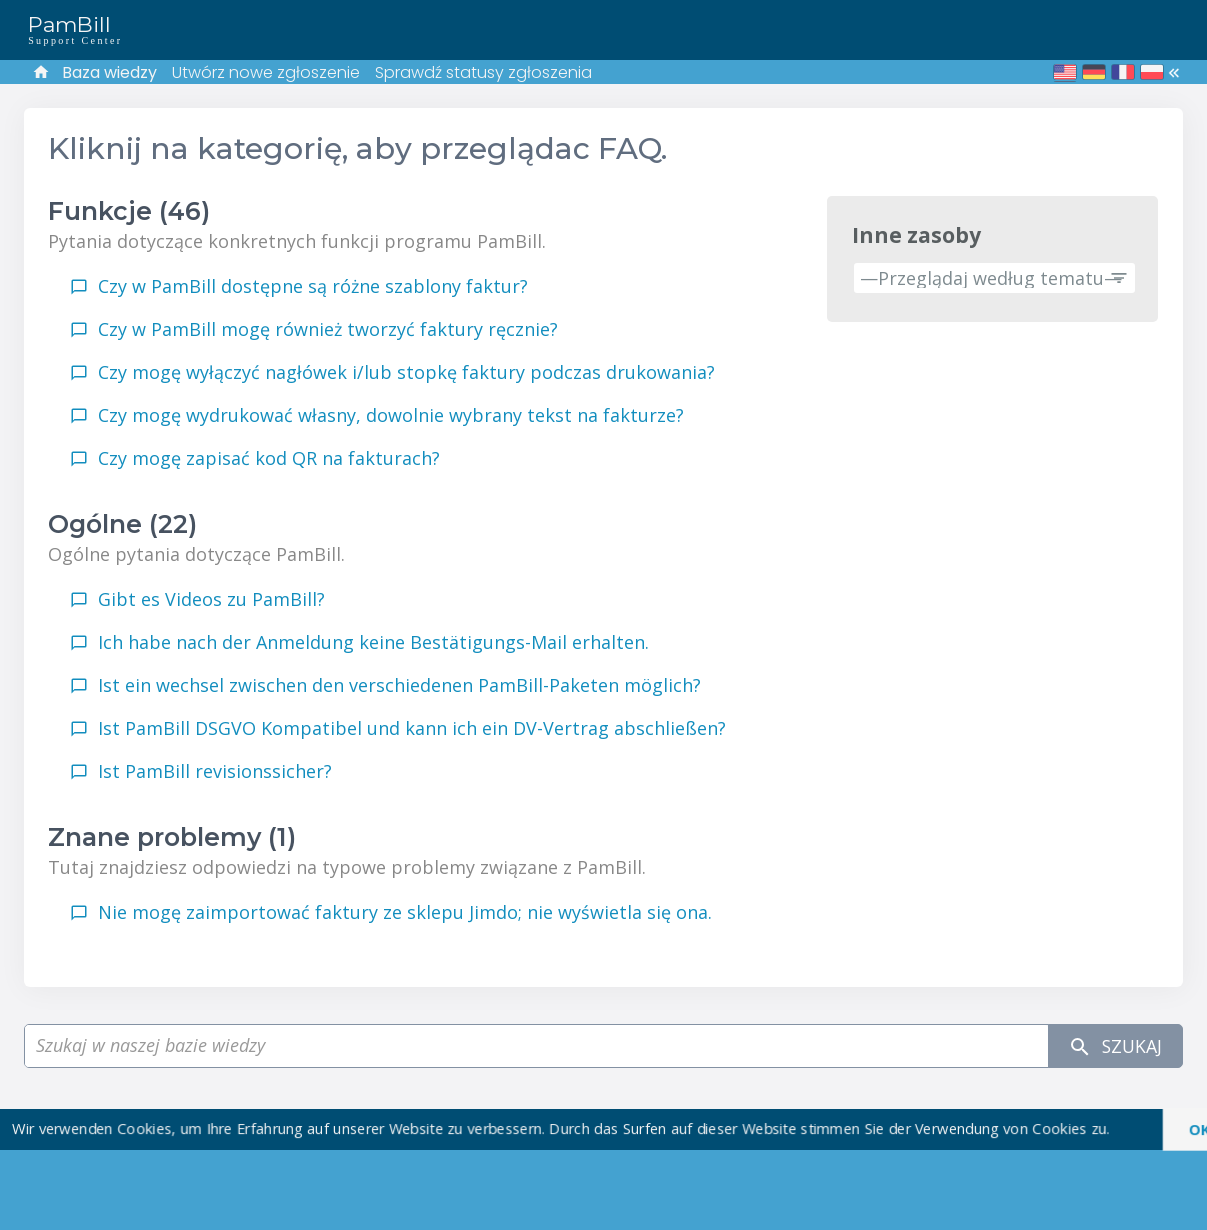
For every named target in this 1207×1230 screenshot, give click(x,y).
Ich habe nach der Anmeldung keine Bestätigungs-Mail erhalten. (373, 642)
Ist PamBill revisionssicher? (215, 771)
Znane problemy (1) (172, 837)
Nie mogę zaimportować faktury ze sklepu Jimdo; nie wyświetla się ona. (405, 912)
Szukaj (1114, 1046)
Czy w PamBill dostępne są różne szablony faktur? (313, 286)
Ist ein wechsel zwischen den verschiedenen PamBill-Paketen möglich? (399, 685)
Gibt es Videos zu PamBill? (211, 599)
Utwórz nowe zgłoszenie (266, 72)
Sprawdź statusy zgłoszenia (483, 72)
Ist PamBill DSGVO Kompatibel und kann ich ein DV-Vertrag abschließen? (412, 728)
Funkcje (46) (129, 211)
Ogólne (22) (122, 524)
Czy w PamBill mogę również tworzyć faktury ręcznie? (328, 329)
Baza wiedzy (109, 72)
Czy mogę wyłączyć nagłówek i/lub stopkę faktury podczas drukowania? (406, 372)
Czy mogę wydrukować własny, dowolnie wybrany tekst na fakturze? (391, 415)
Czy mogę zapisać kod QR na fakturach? (269, 458)
